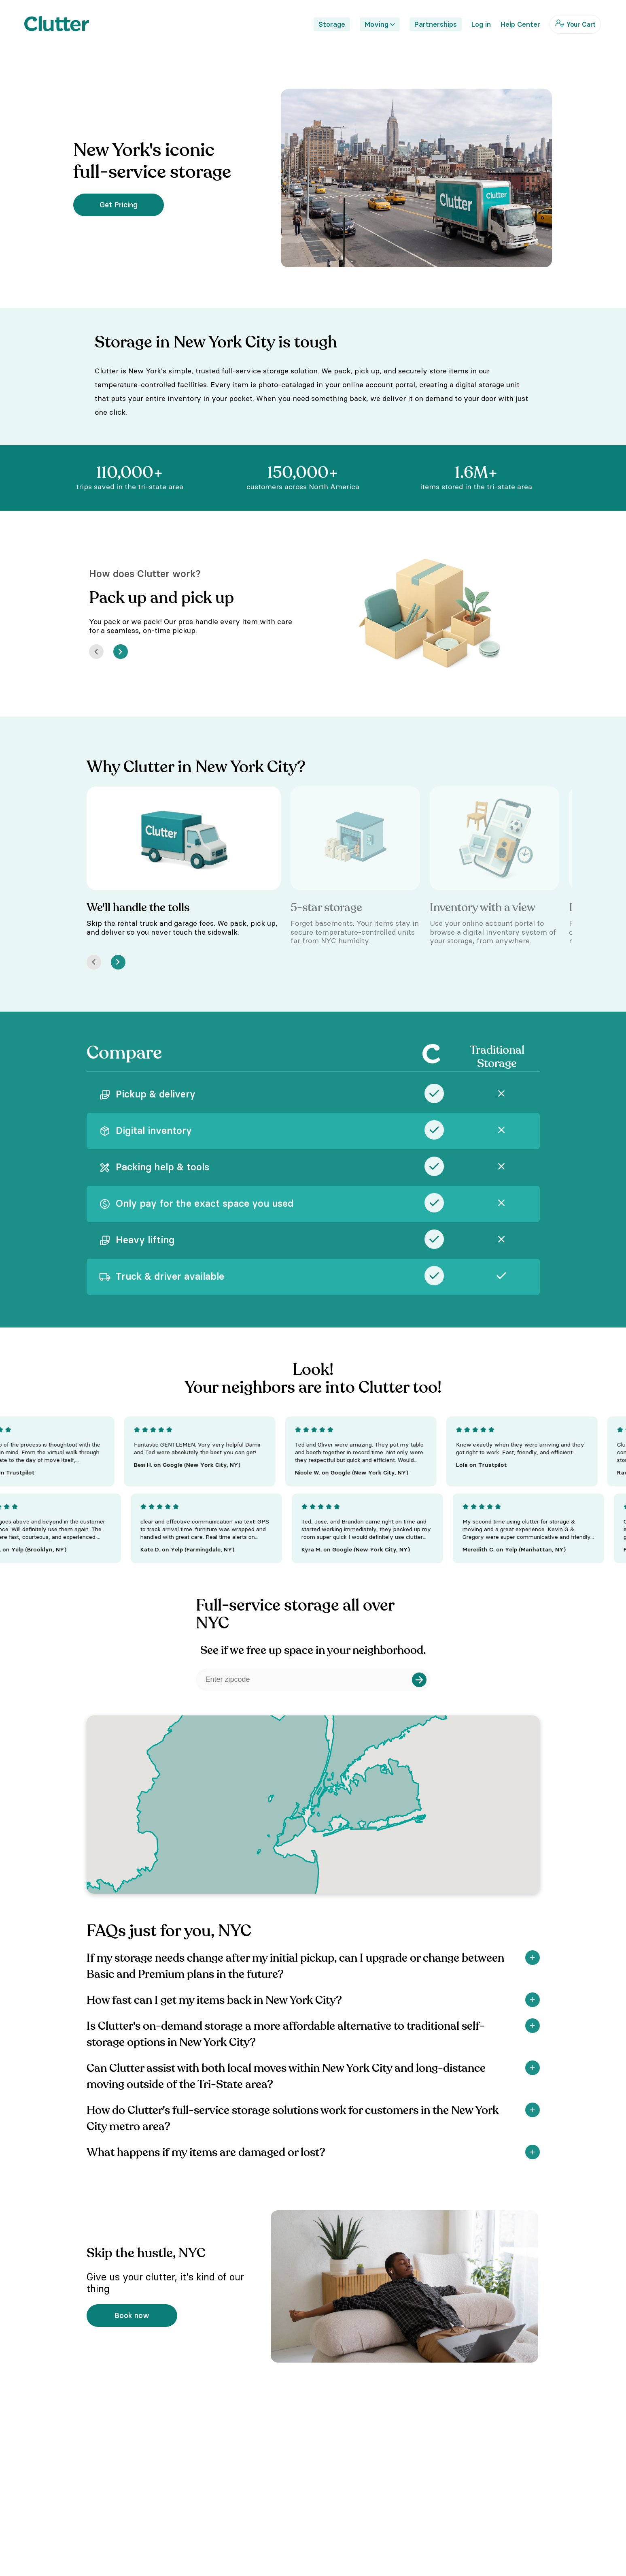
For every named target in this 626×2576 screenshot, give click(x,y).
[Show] (532, 1957)
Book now (131, 2315)
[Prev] (96, 651)
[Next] (120, 651)
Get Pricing (119, 204)
